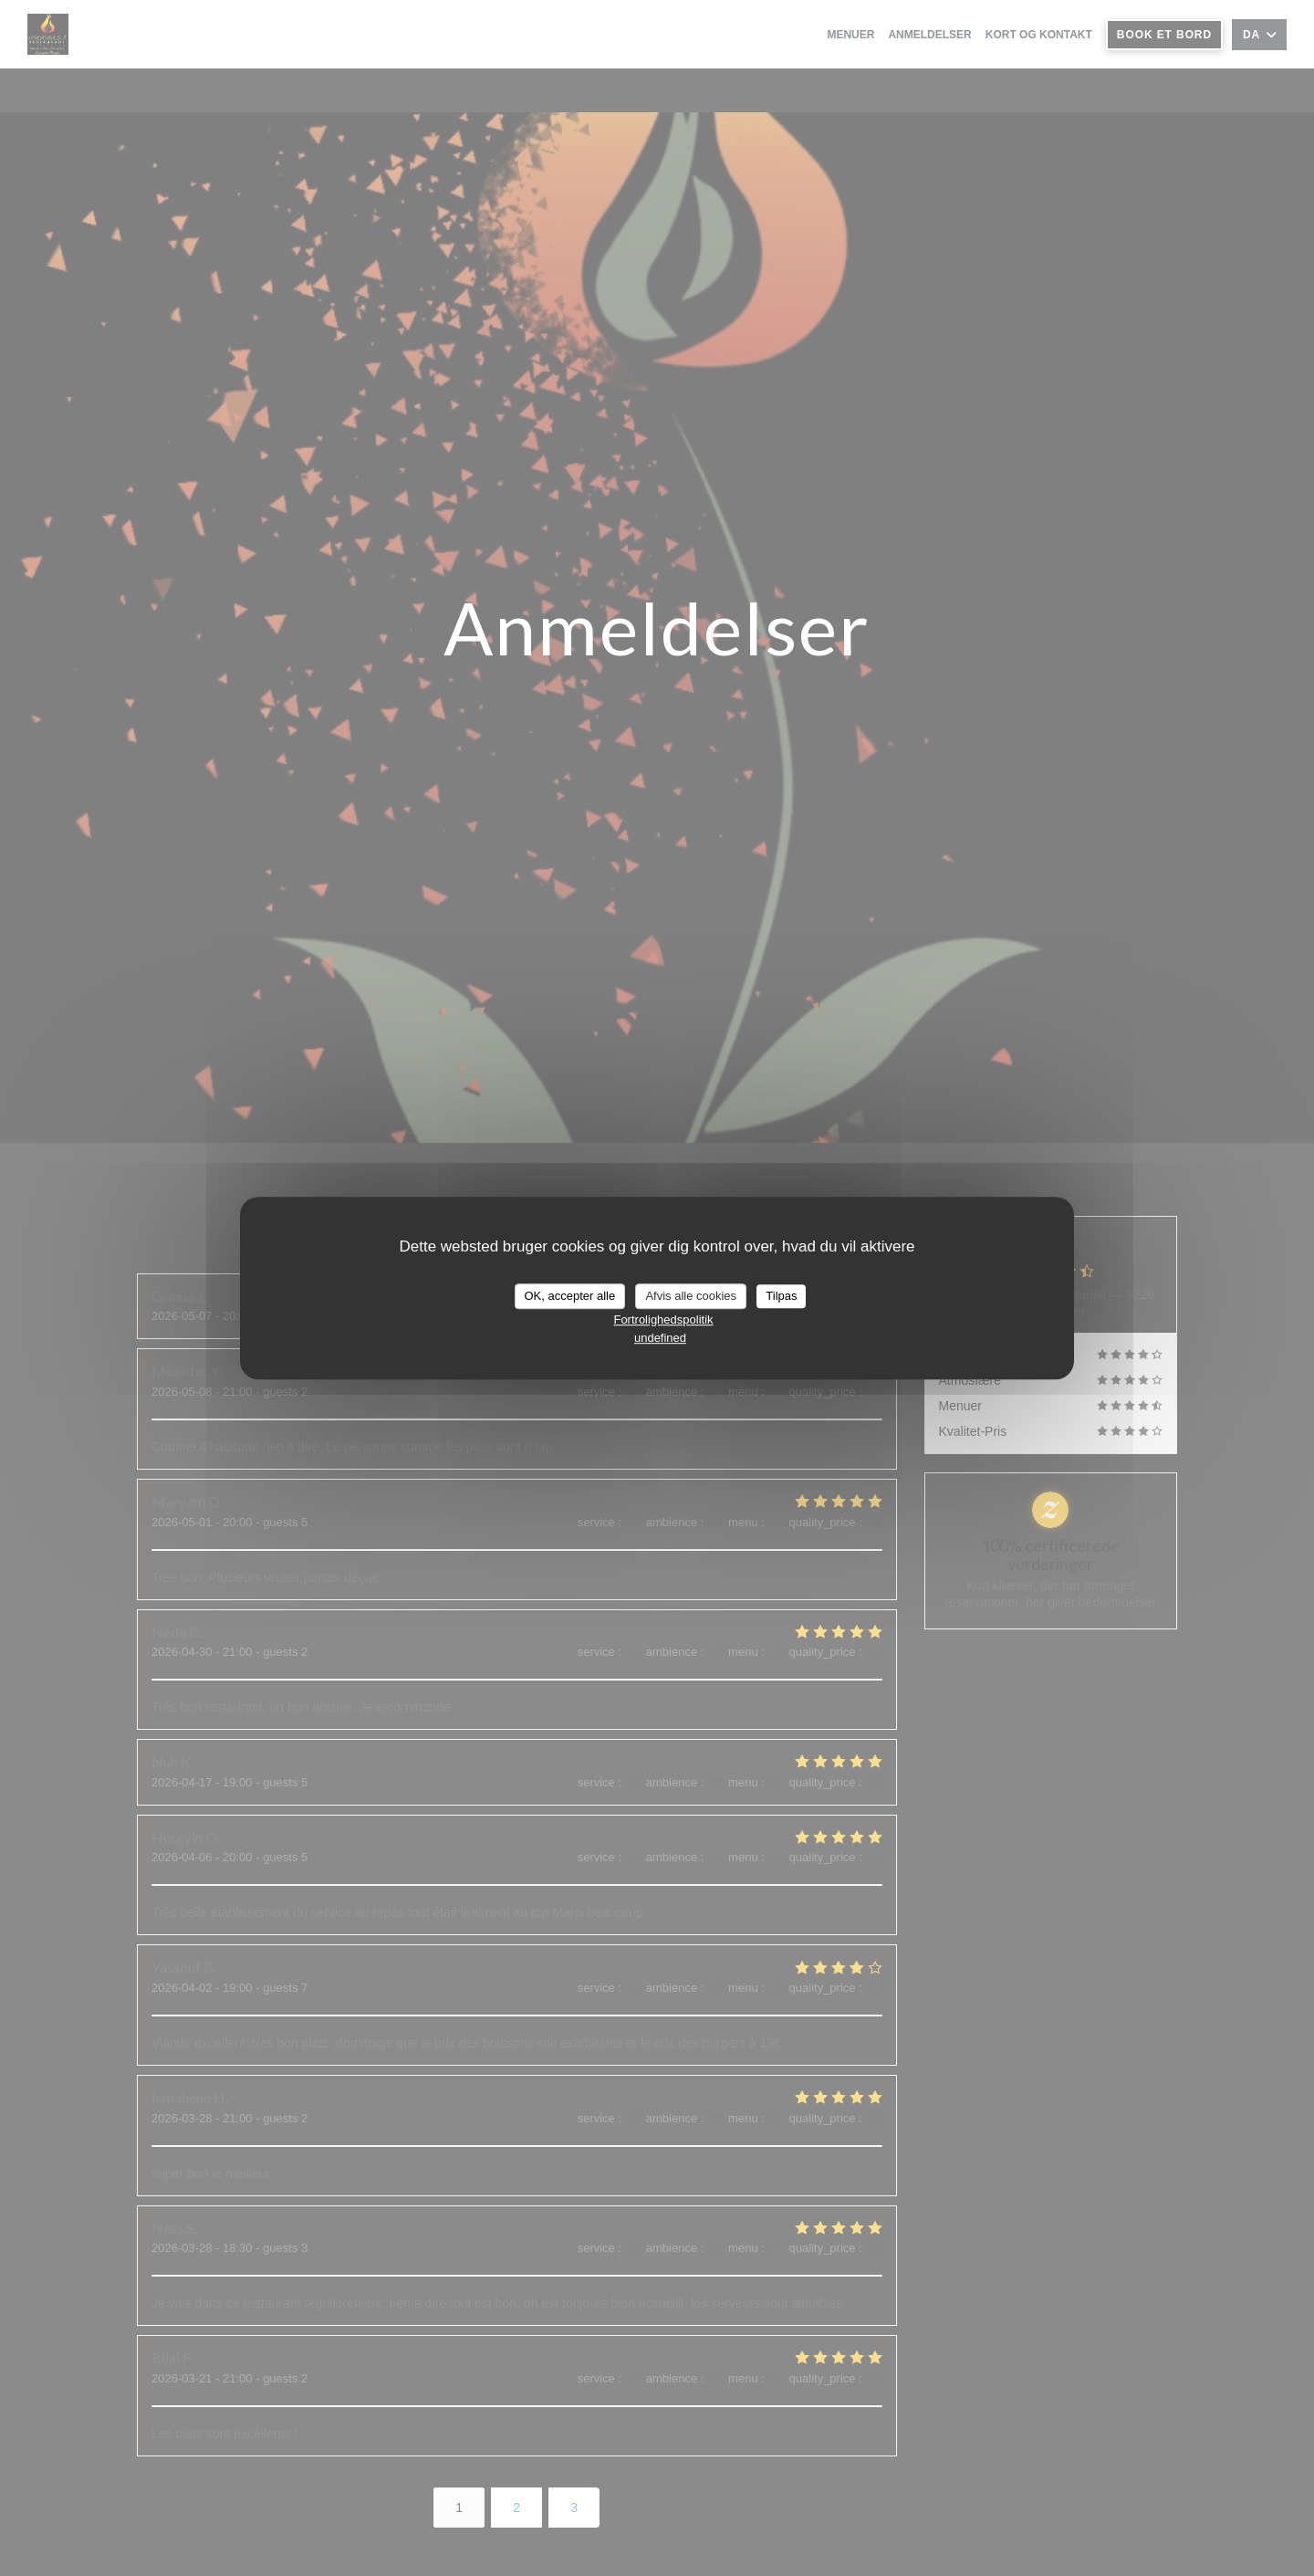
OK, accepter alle (570, 1296)
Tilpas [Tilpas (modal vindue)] (781, 1296)
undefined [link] (660, 1338)
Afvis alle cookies (690, 1296)
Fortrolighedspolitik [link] (663, 1319)
